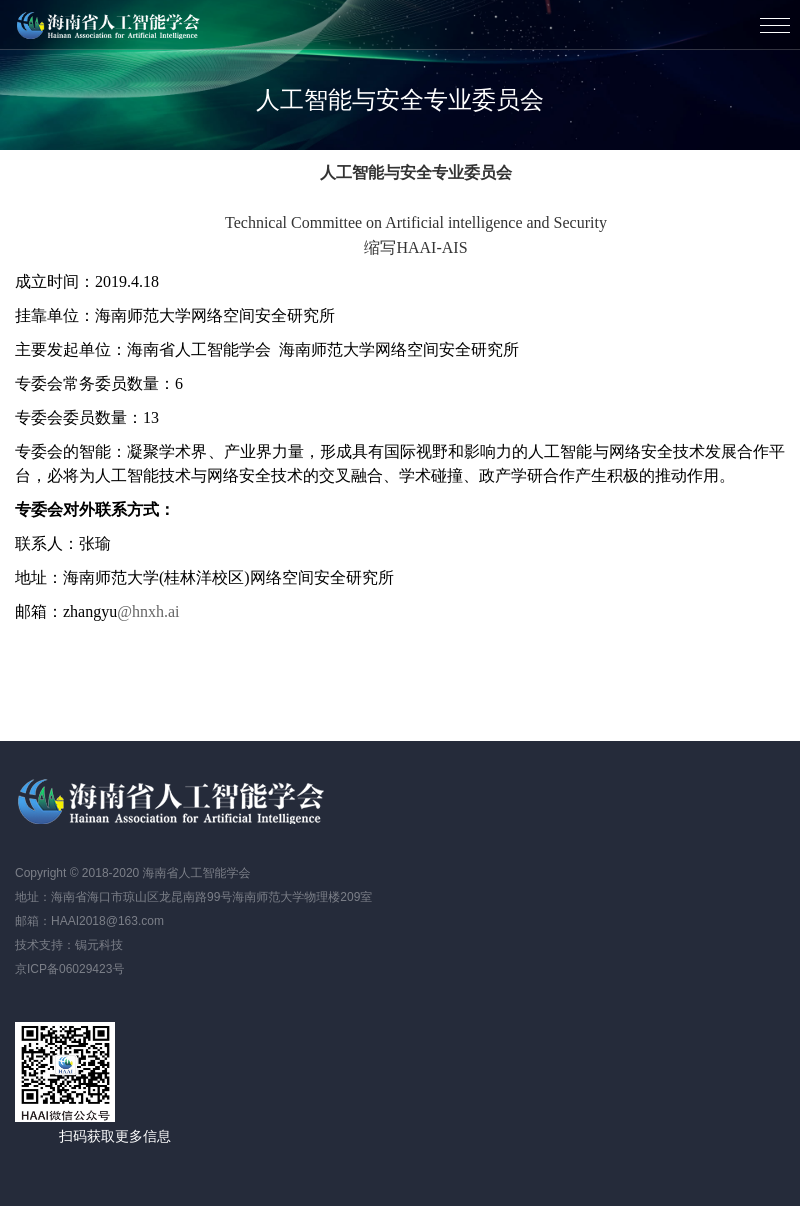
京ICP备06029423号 (69, 969)
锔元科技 (99, 945)
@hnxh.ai (148, 611)
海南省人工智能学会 (110, 25)
